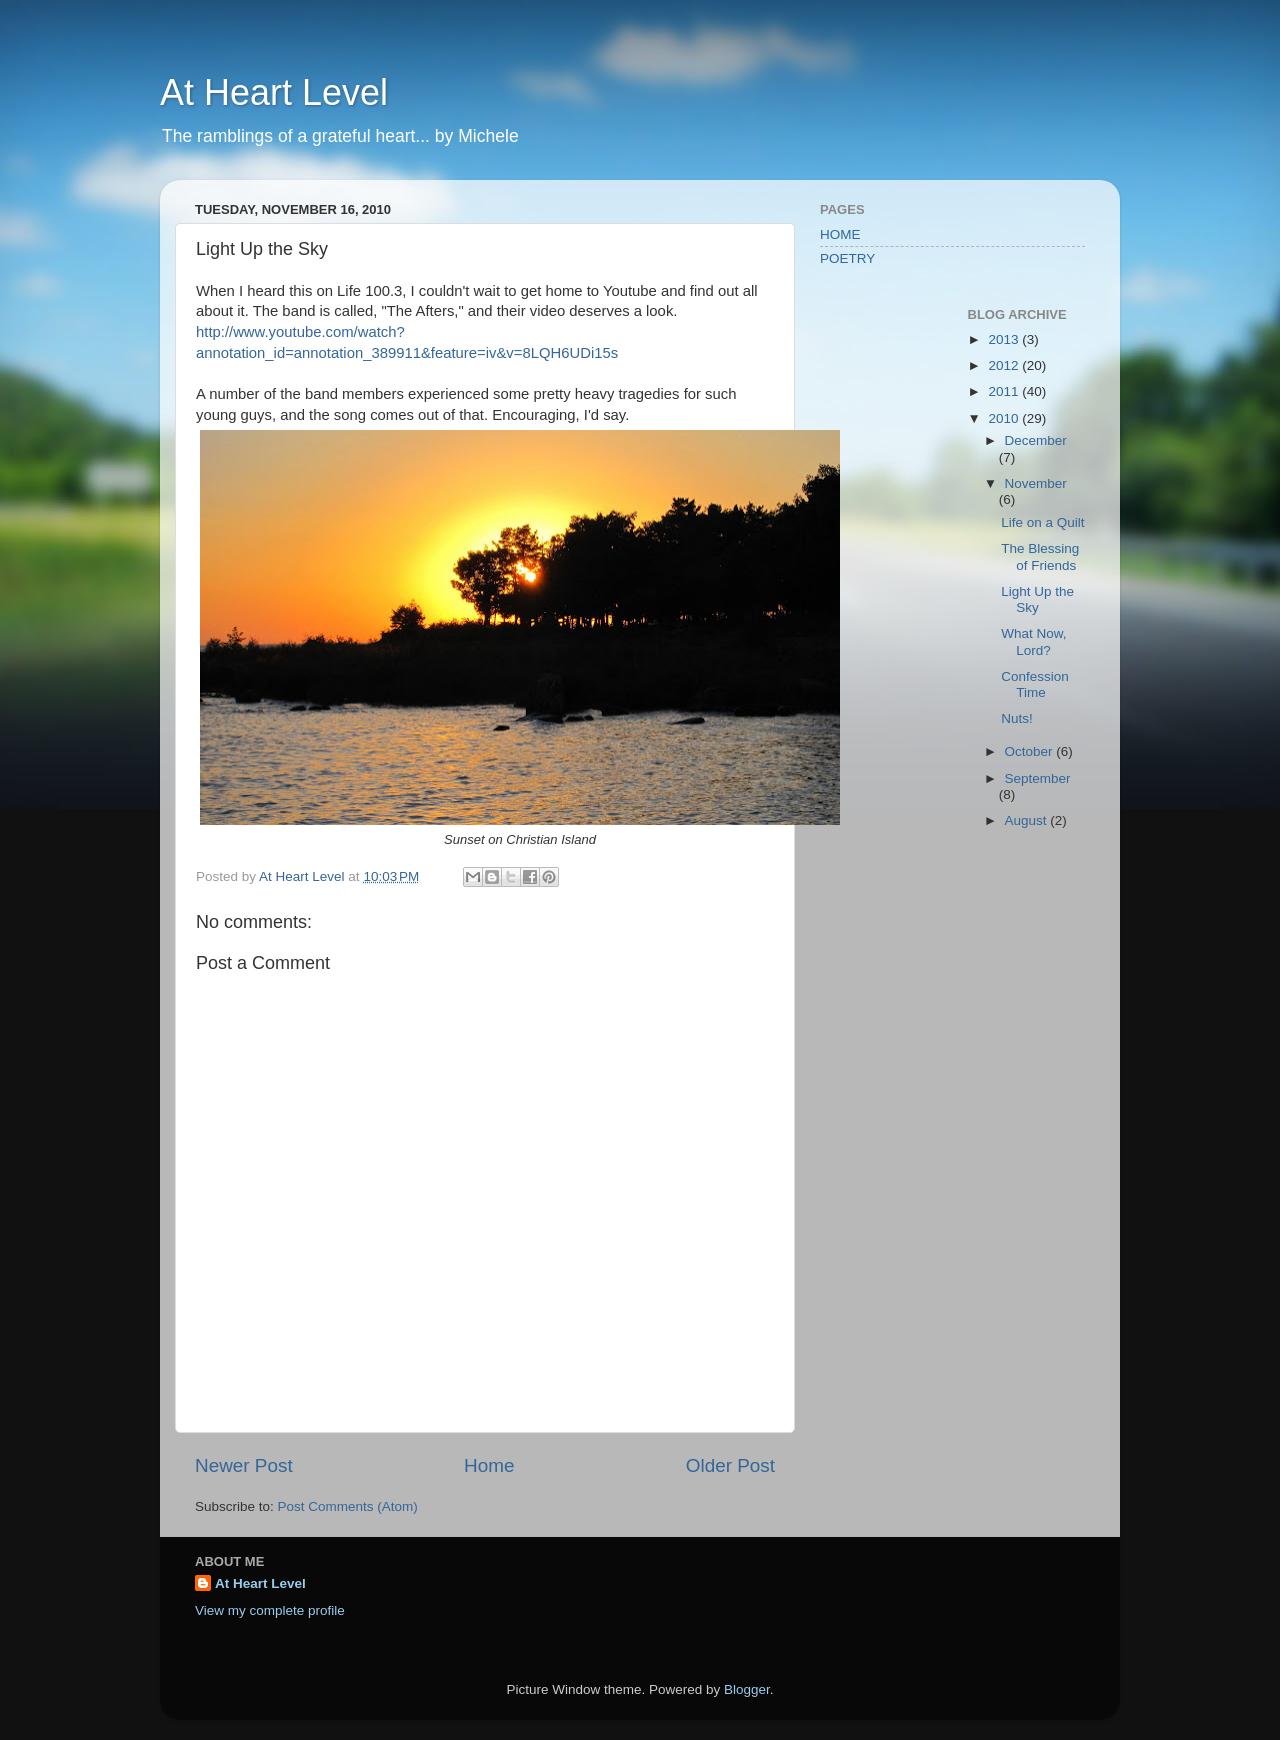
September (1038, 778)
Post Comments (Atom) (348, 1506)
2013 (1005, 339)
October (1031, 751)
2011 (1005, 391)
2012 (1005, 365)
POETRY (847, 258)
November (1036, 483)
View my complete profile (270, 1610)
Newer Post (244, 1465)
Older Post (730, 1465)
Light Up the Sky (1037, 599)
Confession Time (1035, 684)
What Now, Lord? (1033, 641)
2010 (1005, 418)
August (1028, 820)
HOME (840, 234)
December (1036, 440)
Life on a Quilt (1042, 522)
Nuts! (1017, 718)
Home (489, 1465)
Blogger (747, 1689)
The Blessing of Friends (1040, 556)
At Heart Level (274, 92)
